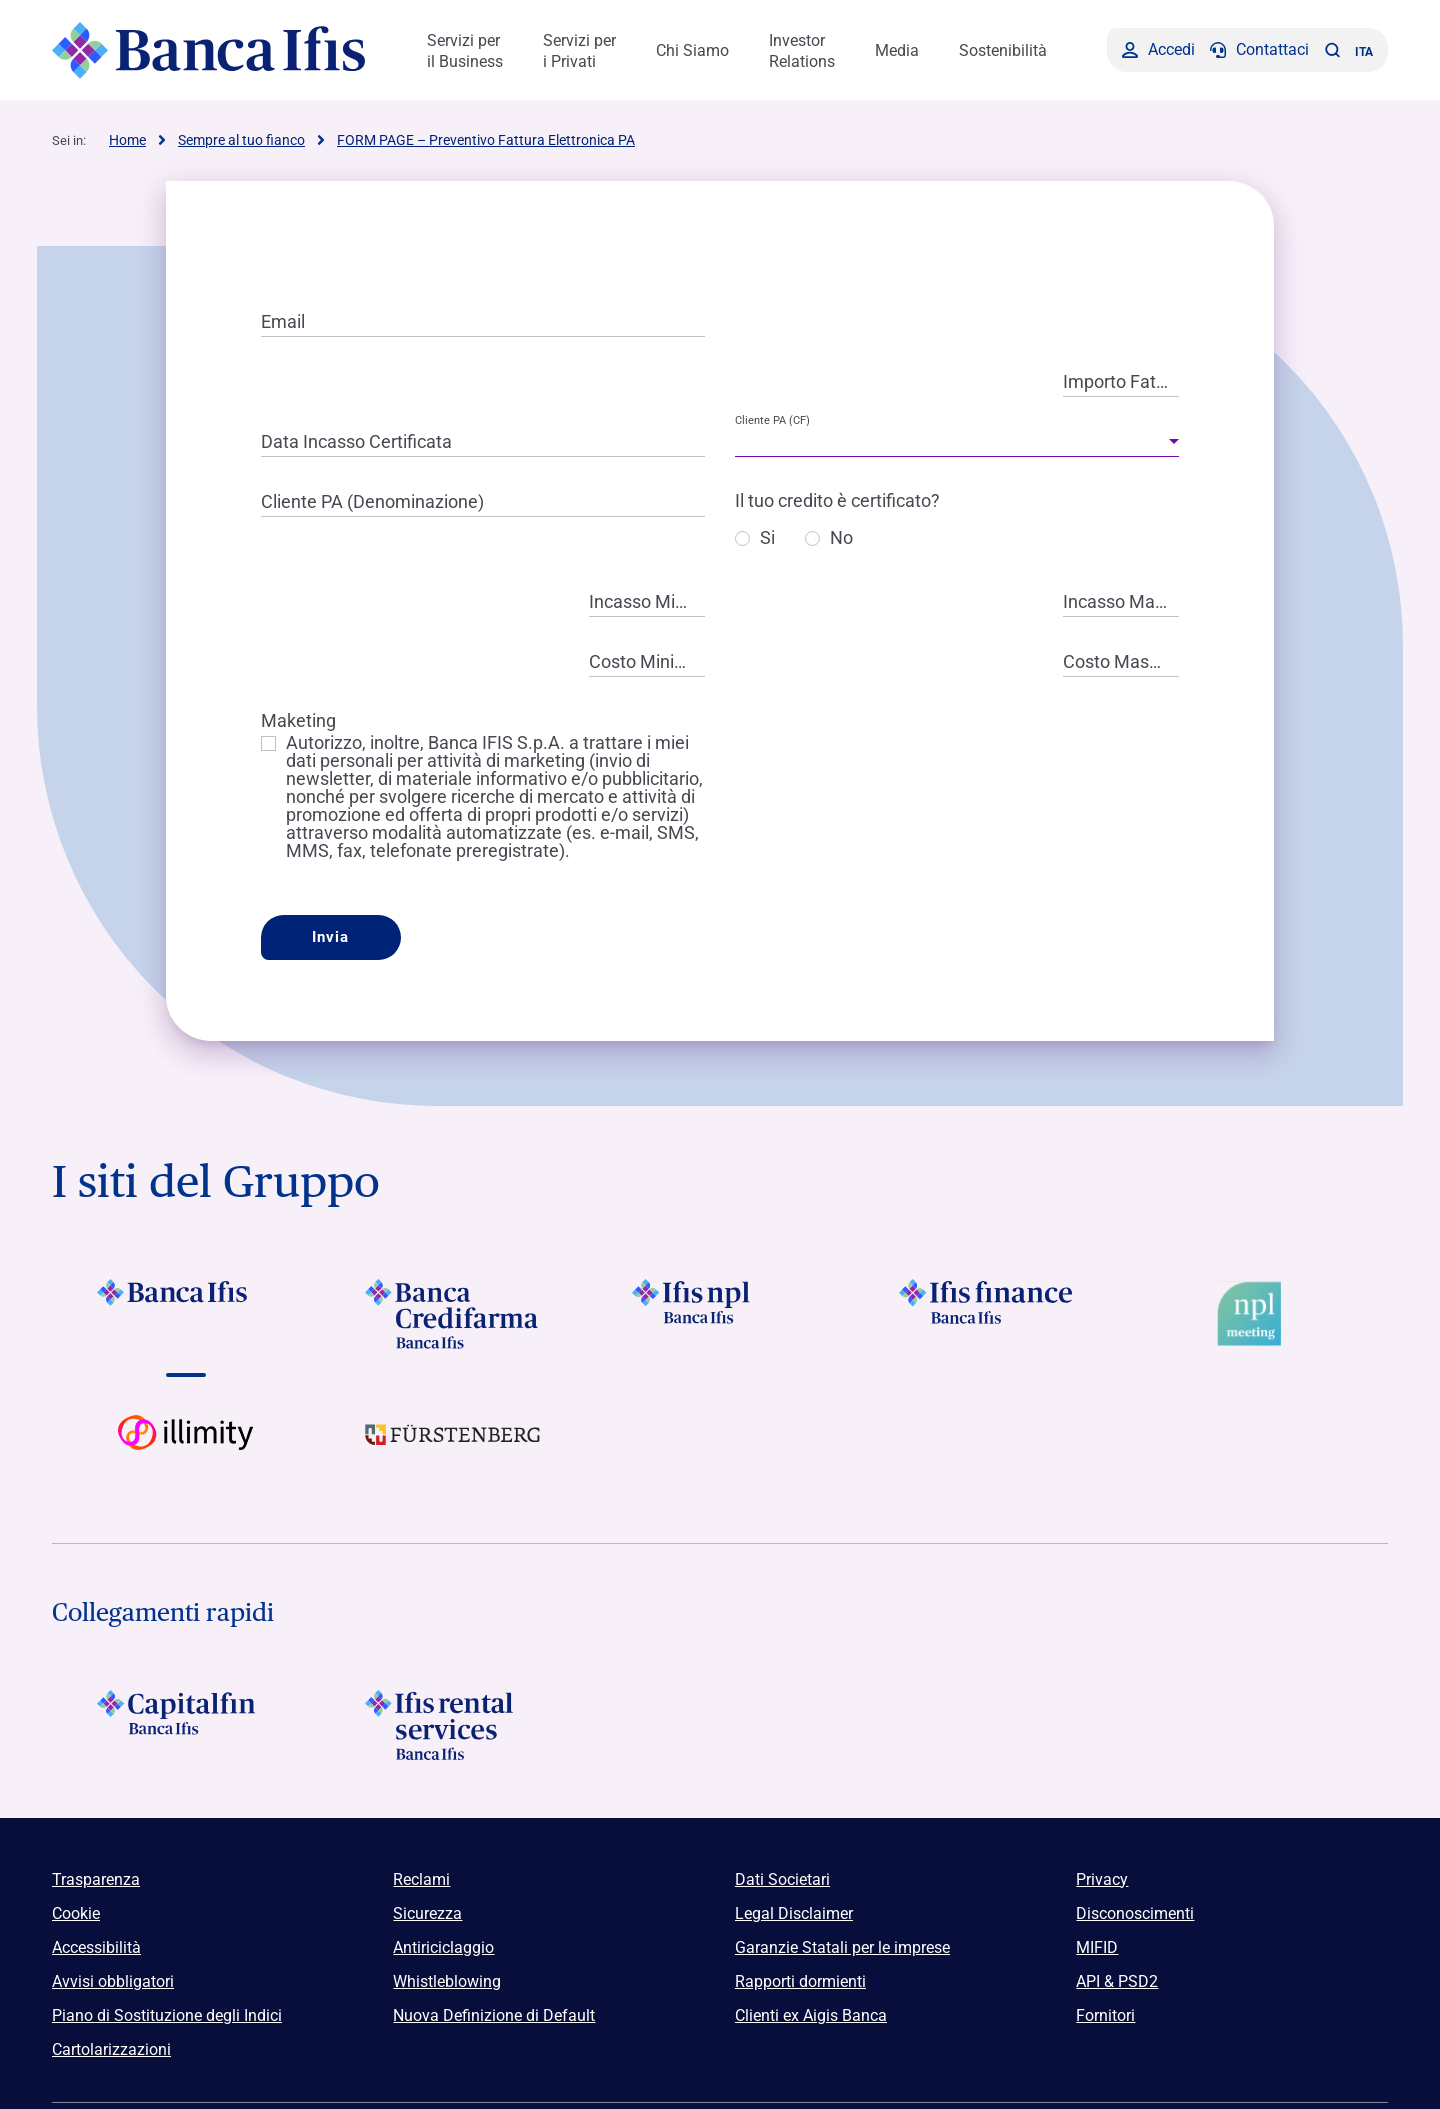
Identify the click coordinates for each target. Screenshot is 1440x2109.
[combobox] (957, 442)
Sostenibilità (1003, 50)
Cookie (76, 1913)
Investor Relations (802, 51)
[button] (1332, 50)
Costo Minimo (644, 661)
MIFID (1097, 1947)
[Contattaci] (1259, 50)
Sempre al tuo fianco (241, 140)
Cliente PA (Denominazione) (372, 501)
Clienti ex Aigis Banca (811, 2015)
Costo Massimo (1121, 661)
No (841, 538)
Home (127, 140)
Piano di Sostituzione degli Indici (167, 2015)
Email (283, 321)
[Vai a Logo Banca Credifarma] (452, 1314)
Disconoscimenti (1135, 1913)
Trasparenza (96, 1879)
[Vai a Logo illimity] (185, 1450)
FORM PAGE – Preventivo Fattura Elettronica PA (486, 140)
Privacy (1102, 1879)
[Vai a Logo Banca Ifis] (185, 1314)
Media (897, 50)
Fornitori (1105, 2015)
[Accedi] (1158, 50)
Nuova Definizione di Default (494, 2015)
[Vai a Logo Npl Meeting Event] (1254, 1314)
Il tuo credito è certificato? (837, 500)
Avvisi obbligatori (113, 1981)
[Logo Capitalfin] (185, 1725)
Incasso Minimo (647, 601)
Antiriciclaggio (443, 1947)
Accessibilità (96, 1947)
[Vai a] (719, 1314)
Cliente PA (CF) (772, 420)
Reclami (421, 1879)
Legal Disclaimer (794, 1913)
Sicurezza (427, 1913)
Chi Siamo (692, 50)
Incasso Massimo (1121, 601)
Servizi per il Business (465, 51)
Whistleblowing (447, 1981)
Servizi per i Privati (579, 51)
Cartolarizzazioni (111, 2049)
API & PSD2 (1117, 1981)
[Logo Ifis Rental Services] (452, 1725)
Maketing (298, 720)
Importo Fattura (1121, 381)
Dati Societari (782, 1879)
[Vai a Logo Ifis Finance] (987, 1314)
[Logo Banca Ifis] (209, 50)
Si (767, 538)
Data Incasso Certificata (356, 441)
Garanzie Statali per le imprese (842, 1947)
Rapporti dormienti (800, 1981)
